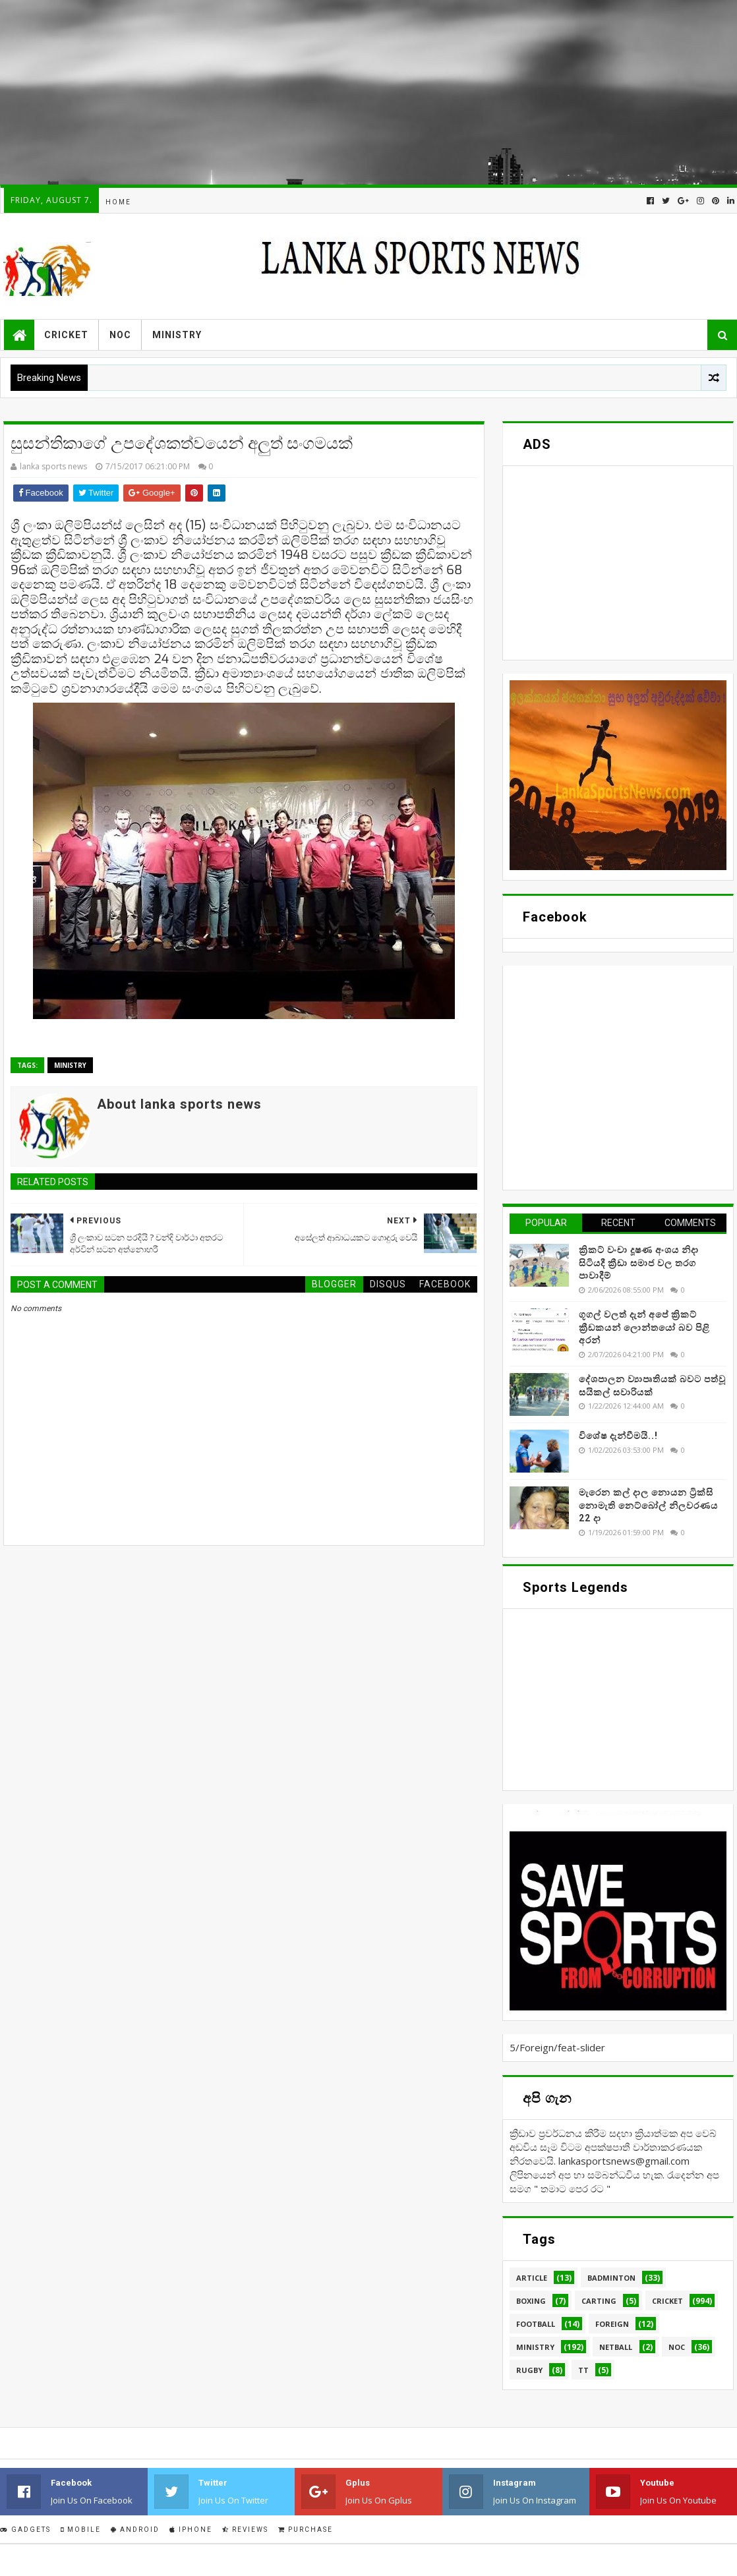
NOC (120, 335)
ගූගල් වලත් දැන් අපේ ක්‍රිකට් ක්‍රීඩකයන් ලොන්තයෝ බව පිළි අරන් (644, 1327)
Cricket (66, 335)
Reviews (245, 2529)
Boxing (531, 2301)
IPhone (190, 2529)
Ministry (177, 335)
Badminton (611, 2278)
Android (135, 2529)
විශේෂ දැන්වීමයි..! (618, 1435)
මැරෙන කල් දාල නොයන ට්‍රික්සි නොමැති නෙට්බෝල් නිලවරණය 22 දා (648, 1505)
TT (583, 2370)
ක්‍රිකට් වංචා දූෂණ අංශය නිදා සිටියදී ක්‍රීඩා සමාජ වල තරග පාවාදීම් (639, 1262)
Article (531, 2278)
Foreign (612, 2324)
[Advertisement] (368, 92)
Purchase (305, 2529)
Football (535, 2324)
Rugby (529, 2370)
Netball (615, 2347)
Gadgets (25, 2529)
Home (118, 202)
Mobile (81, 2529)
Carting (598, 2301)
